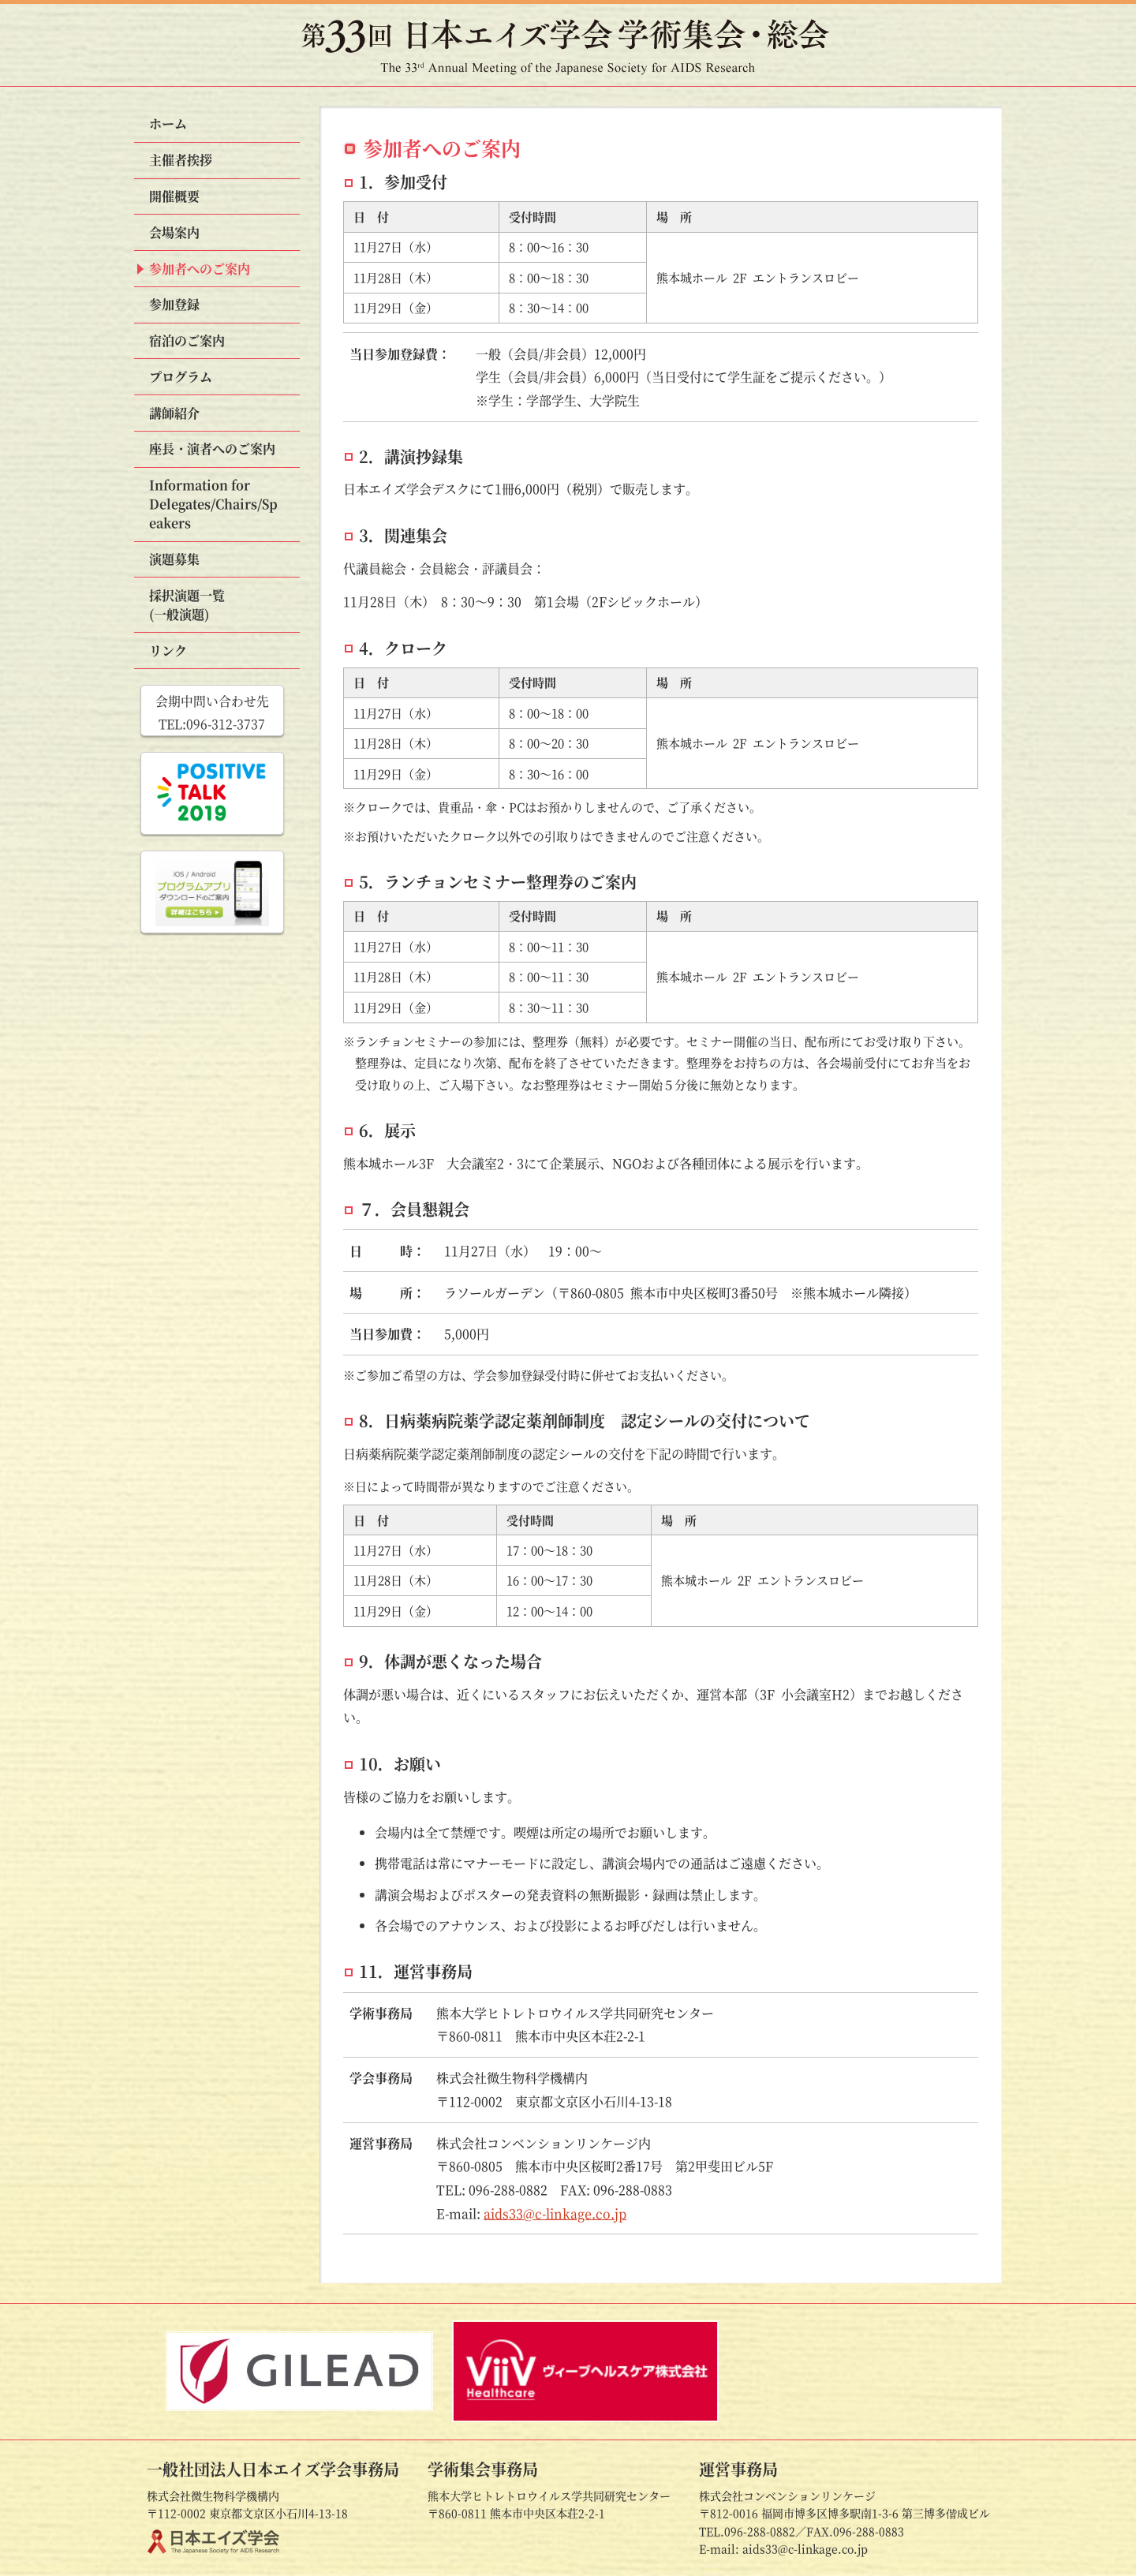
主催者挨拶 (180, 160)
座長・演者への (212, 448)
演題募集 (174, 559)
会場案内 (174, 232)
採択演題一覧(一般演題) (187, 604)
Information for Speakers (213, 504)
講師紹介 (174, 413)
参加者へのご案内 (199, 269)
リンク (168, 650)
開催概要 (174, 196)
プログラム (180, 377)
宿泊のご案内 (187, 340)
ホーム (168, 123)
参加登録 (174, 304)
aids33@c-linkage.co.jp (555, 2213)
